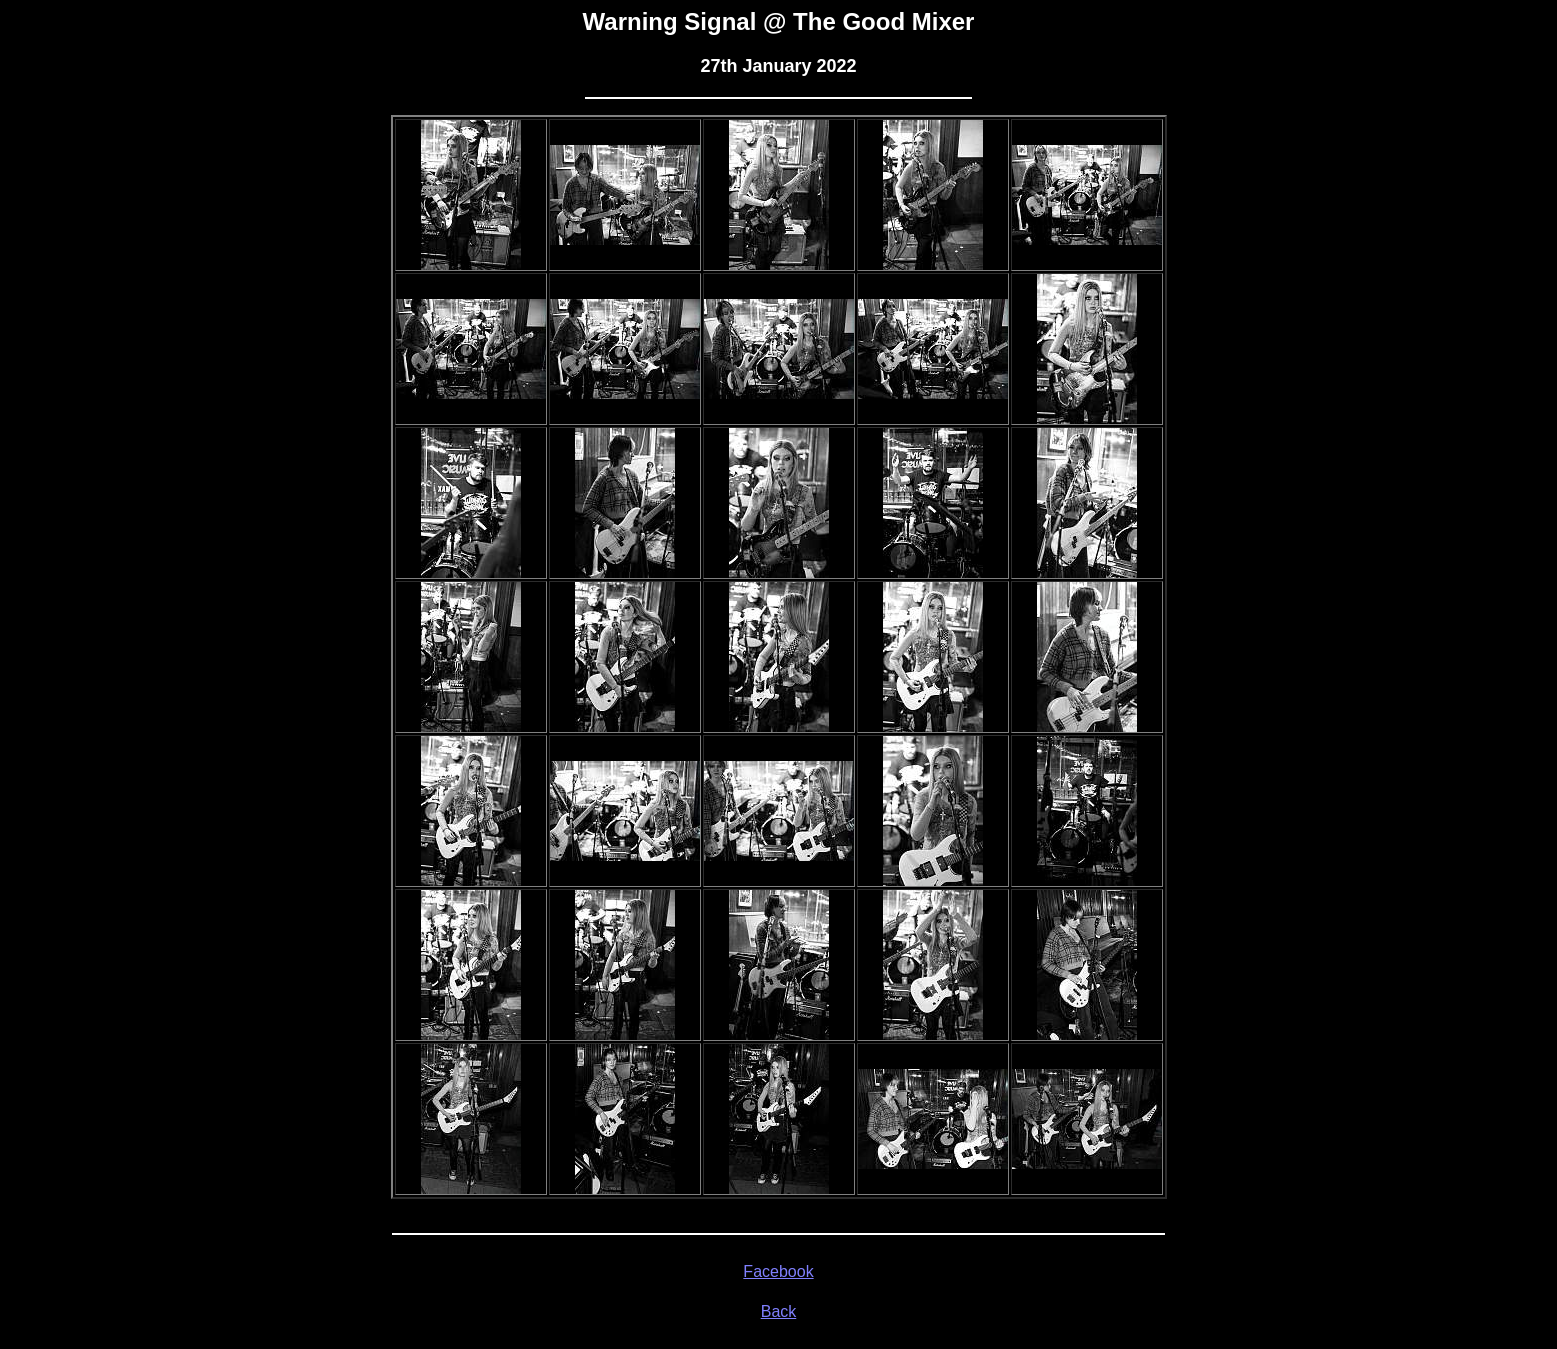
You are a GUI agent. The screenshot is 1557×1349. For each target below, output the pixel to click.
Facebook (778, 1271)
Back (779, 1311)
